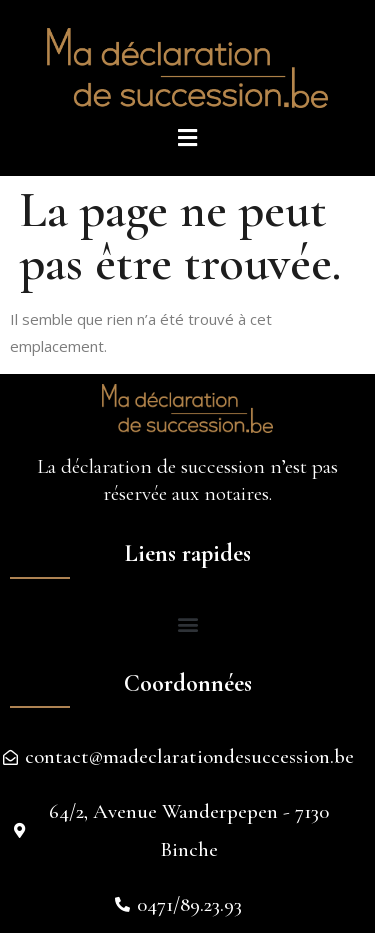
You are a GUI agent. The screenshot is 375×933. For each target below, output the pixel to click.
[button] (187, 624)
